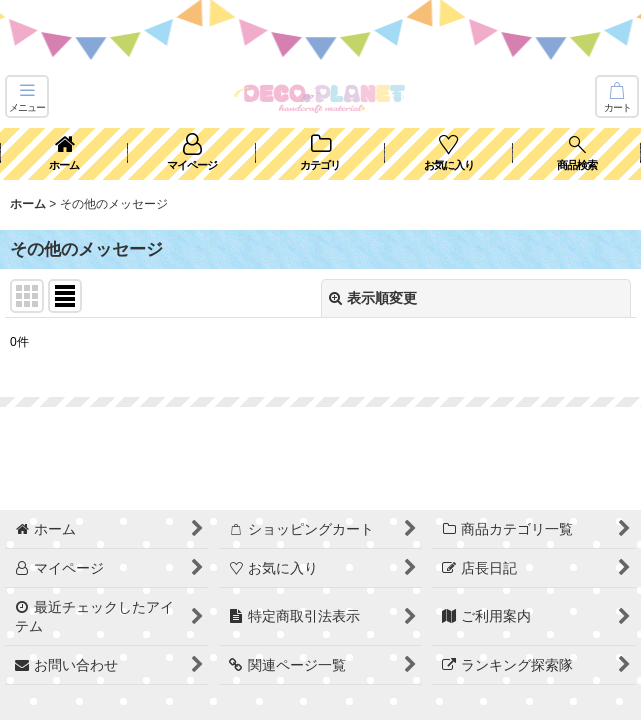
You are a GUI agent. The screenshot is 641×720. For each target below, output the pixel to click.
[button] (27, 96)
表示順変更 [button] (373, 298)
